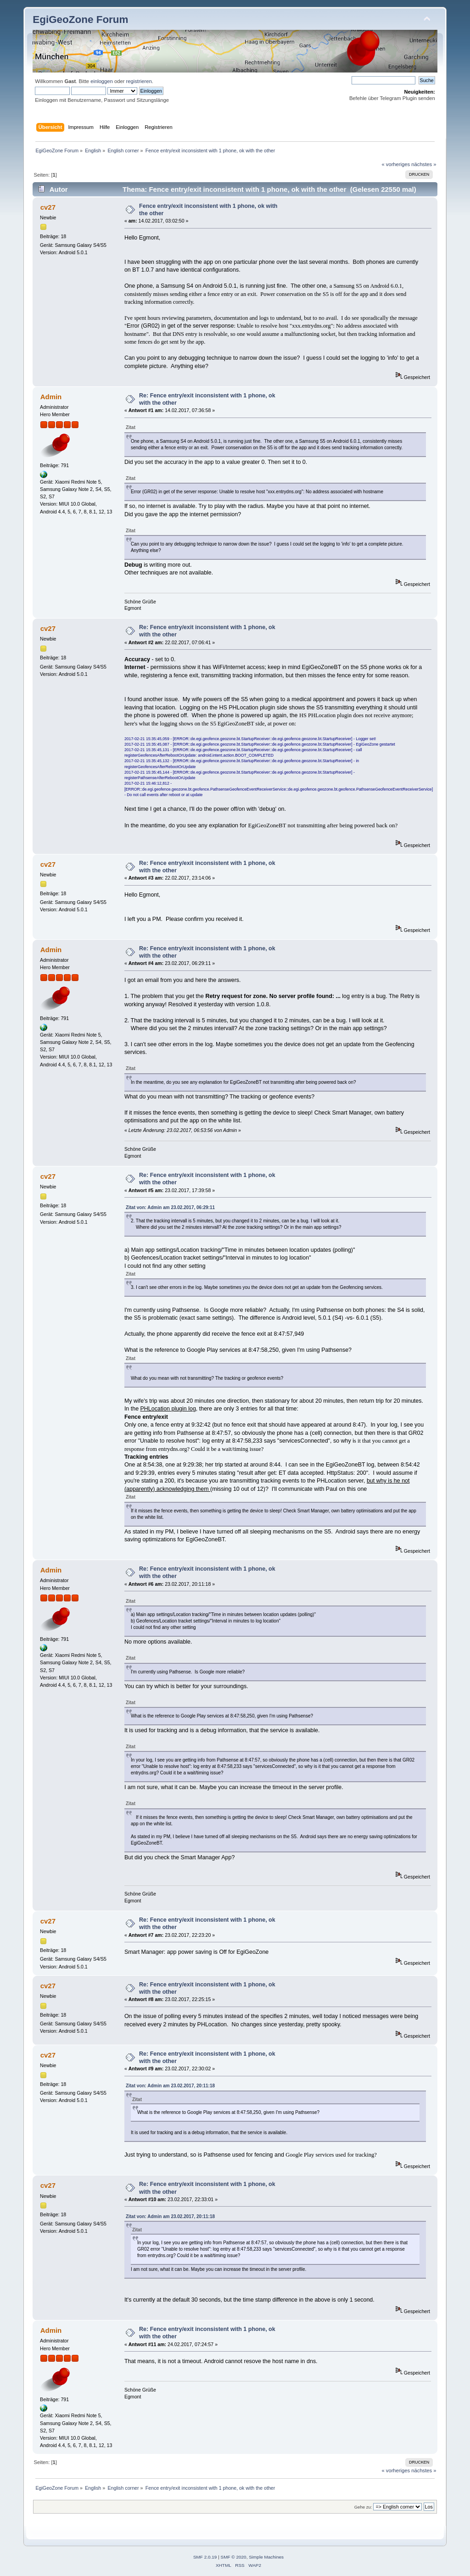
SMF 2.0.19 (205, 2556)
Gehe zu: (363, 2506)
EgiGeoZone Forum (80, 19)
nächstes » (423, 164)
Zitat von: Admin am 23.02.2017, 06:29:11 (170, 1207)
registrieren (139, 81)
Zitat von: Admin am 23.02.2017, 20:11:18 (170, 2085)
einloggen (101, 81)
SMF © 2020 (233, 2556)
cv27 (48, 207)
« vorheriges (395, 164)
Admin (51, 397)
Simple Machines (266, 2556)
